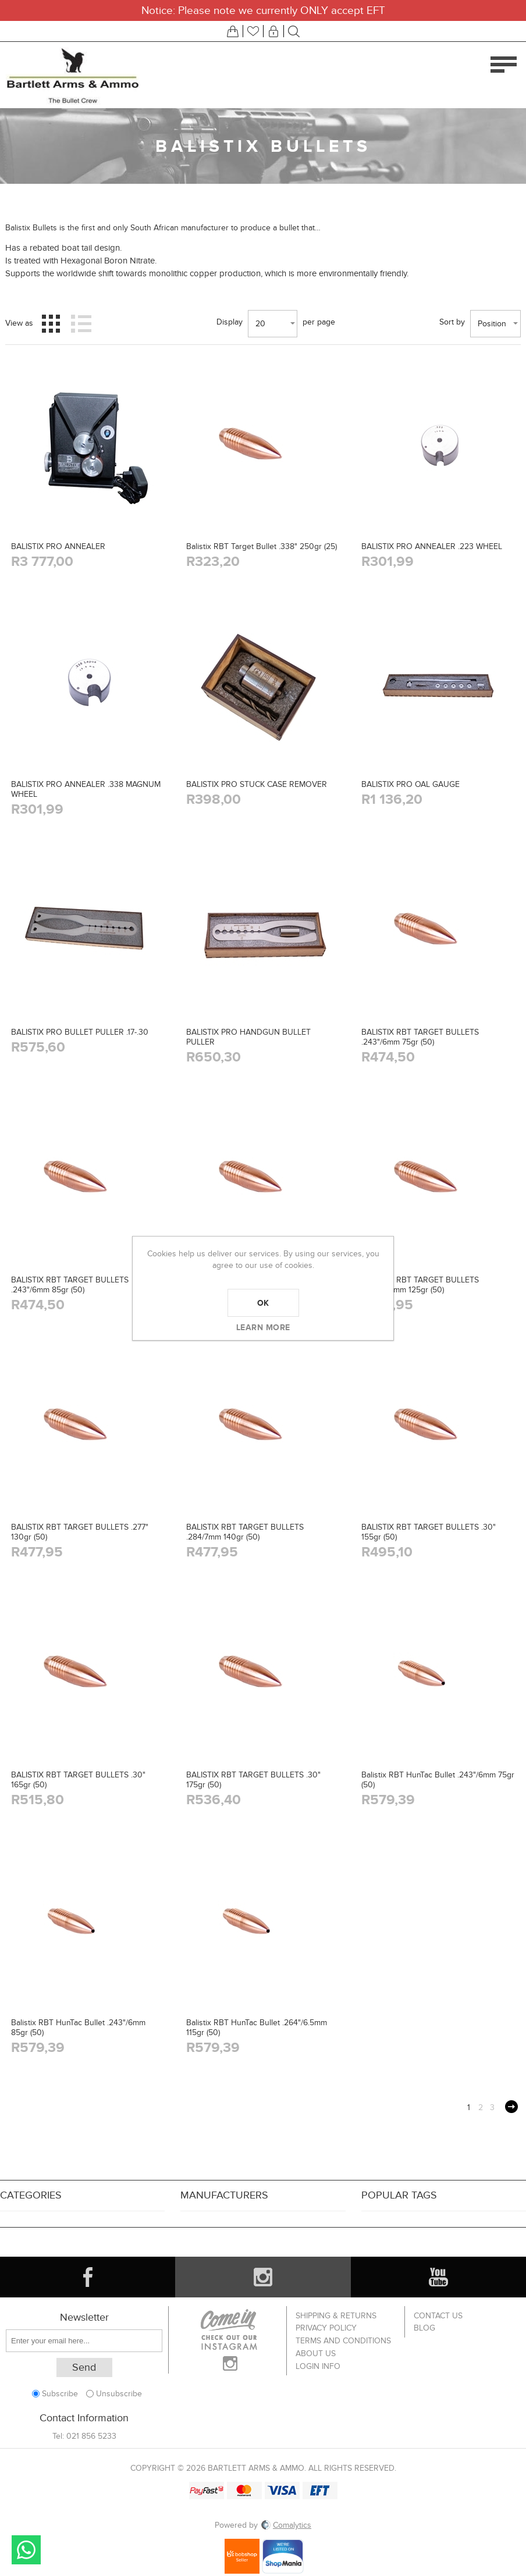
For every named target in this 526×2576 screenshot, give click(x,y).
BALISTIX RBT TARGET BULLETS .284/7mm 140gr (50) (245, 1532)
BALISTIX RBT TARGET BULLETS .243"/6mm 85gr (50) (70, 1285)
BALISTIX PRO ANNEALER (58, 546)
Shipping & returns (336, 2315)
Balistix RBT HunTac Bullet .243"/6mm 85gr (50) (78, 2027)
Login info (318, 2364)
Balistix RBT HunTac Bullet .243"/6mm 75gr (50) (437, 1780)
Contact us (438, 2315)
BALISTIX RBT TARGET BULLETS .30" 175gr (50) (253, 1780)
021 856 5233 (91, 2436)
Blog (424, 2327)
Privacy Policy (326, 2327)
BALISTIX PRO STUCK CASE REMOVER (256, 784)
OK (263, 1302)
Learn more (263, 1327)
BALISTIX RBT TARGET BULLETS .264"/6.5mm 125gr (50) (420, 1285)
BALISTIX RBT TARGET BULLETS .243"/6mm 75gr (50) (420, 1037)
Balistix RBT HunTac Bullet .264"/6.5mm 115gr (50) (256, 2027)
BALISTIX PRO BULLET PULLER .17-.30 (79, 1032)
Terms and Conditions (343, 2340)
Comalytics (285, 2525)
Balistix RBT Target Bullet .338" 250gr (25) (261, 546)
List (80, 323)
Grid (51, 323)
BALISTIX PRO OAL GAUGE (410, 784)
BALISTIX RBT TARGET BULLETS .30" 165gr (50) (78, 1780)
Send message (26, 2549)
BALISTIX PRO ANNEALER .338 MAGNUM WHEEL (86, 789)
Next (511, 2106)
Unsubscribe (119, 2394)
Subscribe (60, 2394)
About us (316, 2352)
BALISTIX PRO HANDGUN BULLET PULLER (248, 1037)
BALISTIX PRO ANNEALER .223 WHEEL (431, 546)
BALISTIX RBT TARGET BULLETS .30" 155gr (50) (428, 1532)
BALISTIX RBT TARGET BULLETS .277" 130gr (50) (79, 1532)
